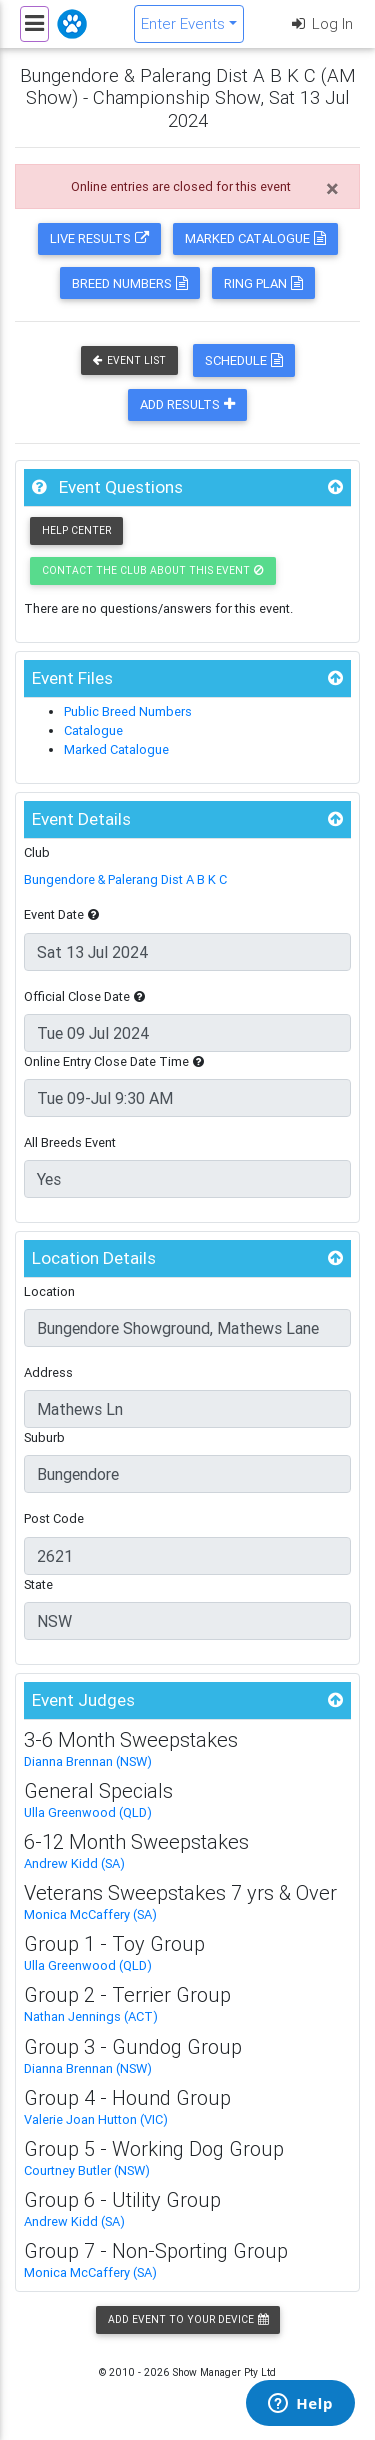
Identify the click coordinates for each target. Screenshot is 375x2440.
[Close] (332, 189)
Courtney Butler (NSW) (87, 2170)
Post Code (54, 1518)
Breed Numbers (130, 283)
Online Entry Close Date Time (114, 1061)
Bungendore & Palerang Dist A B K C (125, 879)
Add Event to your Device (188, 2319)
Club (37, 852)
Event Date (61, 914)
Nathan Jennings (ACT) (91, 2016)
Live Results (99, 238)
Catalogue (93, 730)
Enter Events (183, 23)
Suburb (44, 1437)
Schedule (244, 360)
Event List (129, 360)
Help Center (76, 530)
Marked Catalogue (255, 238)
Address (48, 1372)
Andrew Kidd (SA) (74, 1863)
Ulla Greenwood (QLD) (88, 1812)
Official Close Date (84, 996)
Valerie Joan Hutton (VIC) (96, 2119)
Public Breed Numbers (128, 711)
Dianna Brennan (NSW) (88, 1761)
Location (49, 1291)
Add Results (187, 404)
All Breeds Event (70, 1142)
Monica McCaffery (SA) (90, 1914)
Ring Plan (263, 283)
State (38, 1584)
